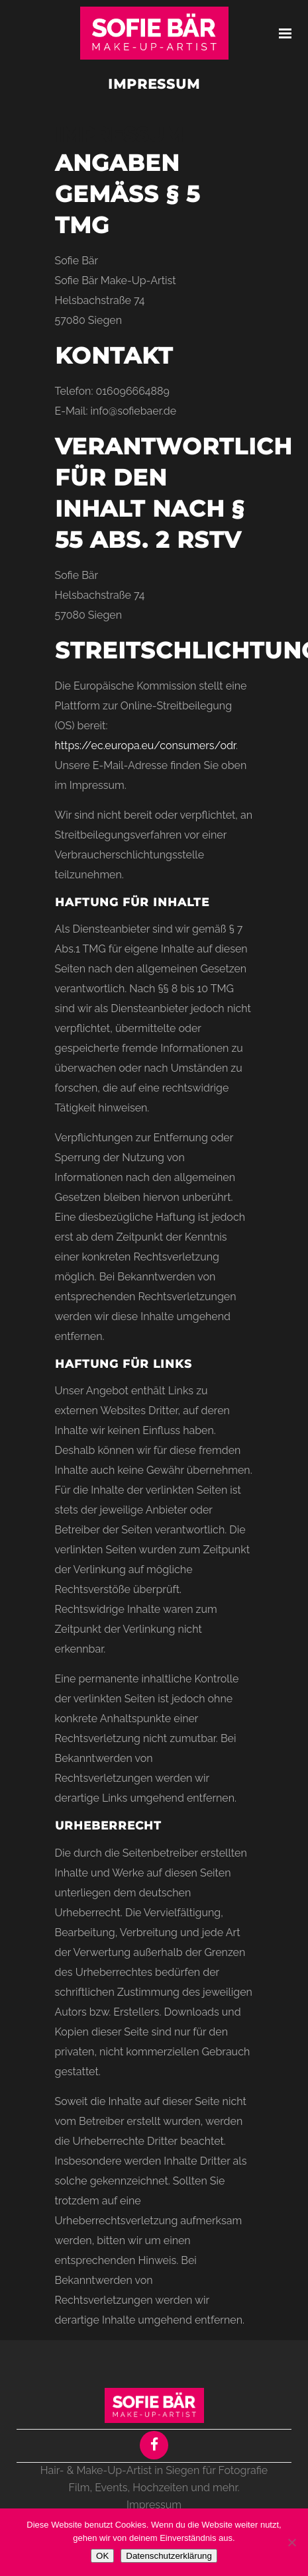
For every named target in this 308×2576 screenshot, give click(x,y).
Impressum (154, 2505)
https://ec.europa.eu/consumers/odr (145, 745)
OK (102, 2556)
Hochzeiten (160, 2487)
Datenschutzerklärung (169, 2556)
